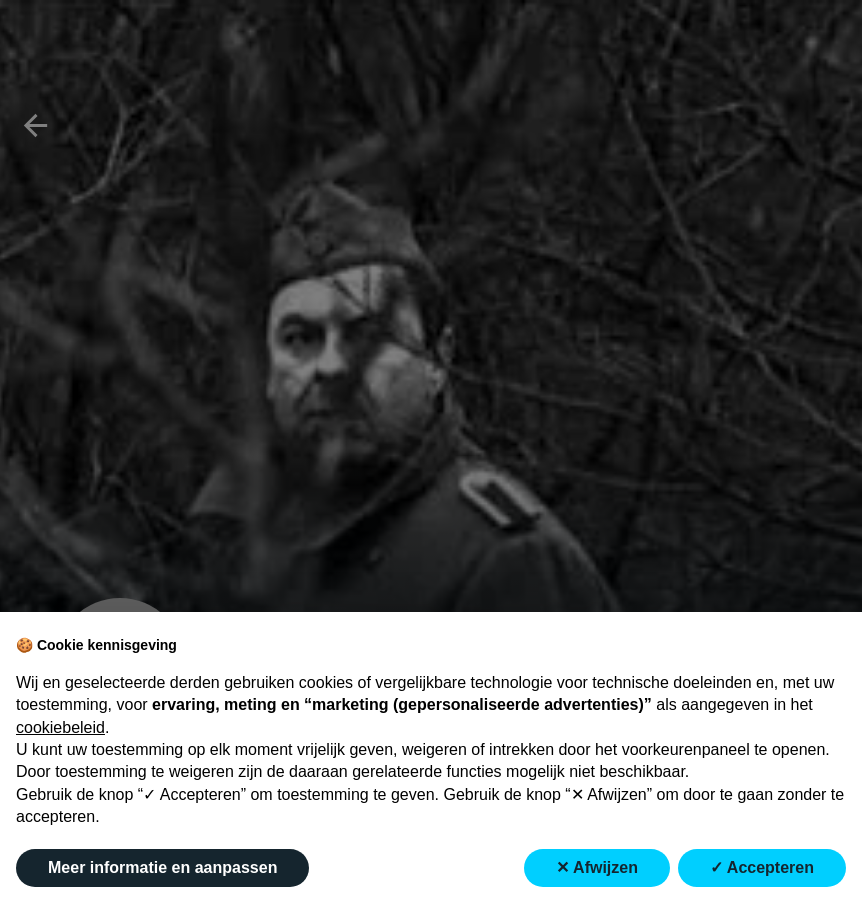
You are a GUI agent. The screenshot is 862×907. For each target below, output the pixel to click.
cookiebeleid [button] (60, 727)
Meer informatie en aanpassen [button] (162, 867)
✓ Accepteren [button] (762, 867)
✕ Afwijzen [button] (597, 867)
